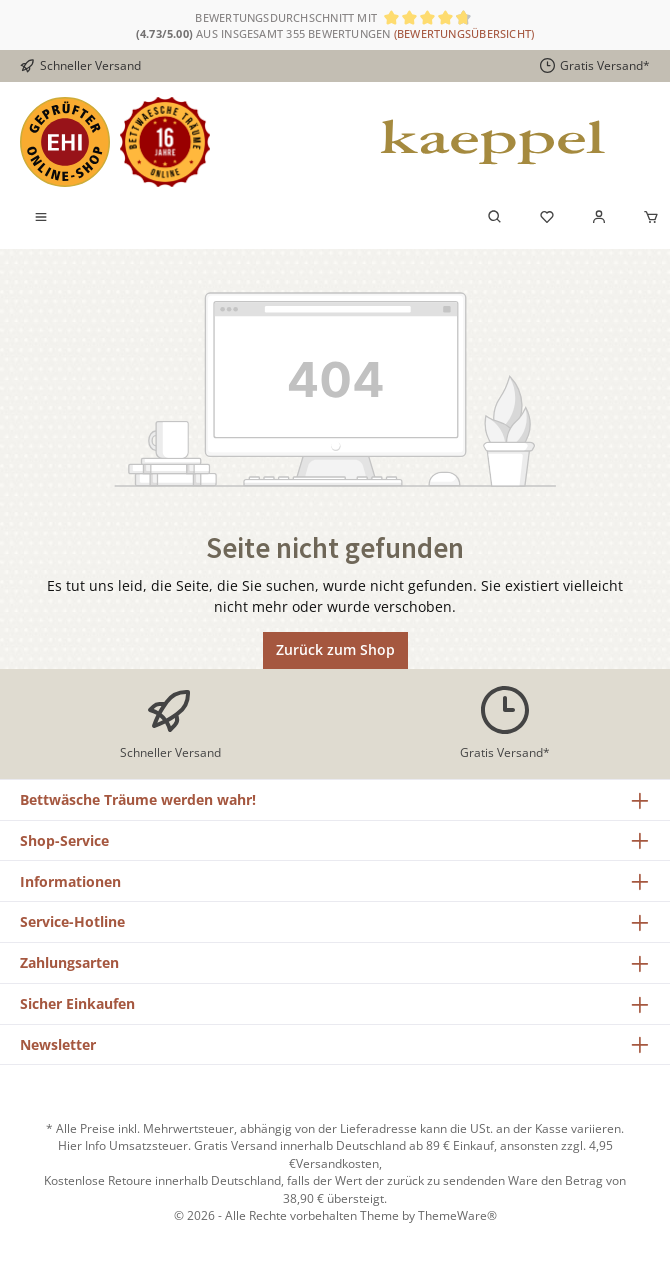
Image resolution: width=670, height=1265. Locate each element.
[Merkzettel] (547, 218)
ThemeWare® (457, 1215)
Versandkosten (337, 1163)
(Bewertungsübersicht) (464, 33)
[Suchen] (495, 218)
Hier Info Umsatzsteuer (123, 1145)
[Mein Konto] (599, 218)
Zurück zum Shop (335, 649)
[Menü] (41, 218)
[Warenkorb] (645, 218)
